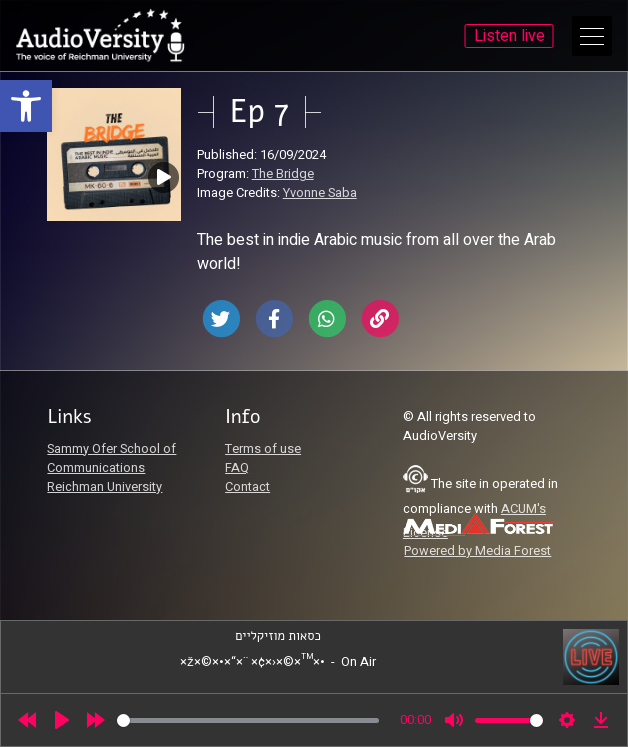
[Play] (62, 720)
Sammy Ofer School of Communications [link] (111, 458)
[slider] (248, 720)
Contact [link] (247, 487)
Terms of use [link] (263, 449)
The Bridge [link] (283, 174)
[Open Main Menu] (592, 36)
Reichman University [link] (104, 487)
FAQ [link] (237, 468)
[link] (26, 106)
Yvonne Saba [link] (320, 193)
